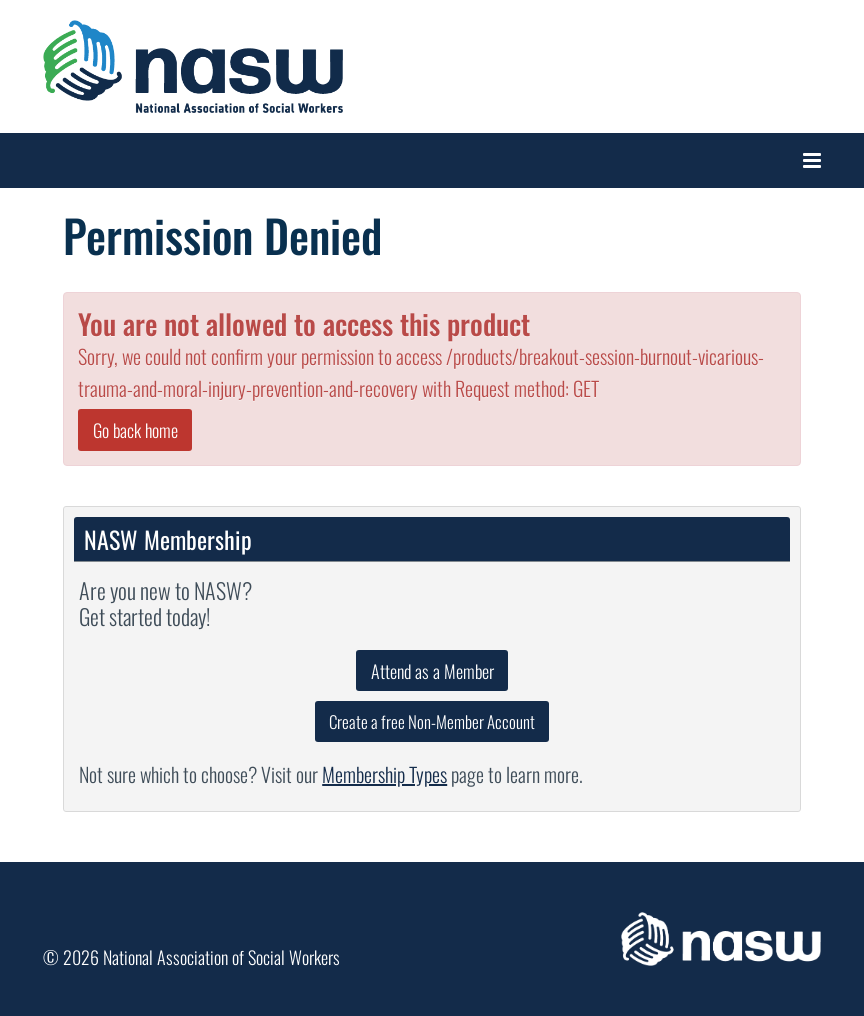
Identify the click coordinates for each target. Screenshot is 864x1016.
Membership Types (384, 774)
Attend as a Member (432, 671)
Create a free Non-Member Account (432, 721)
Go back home (135, 430)
